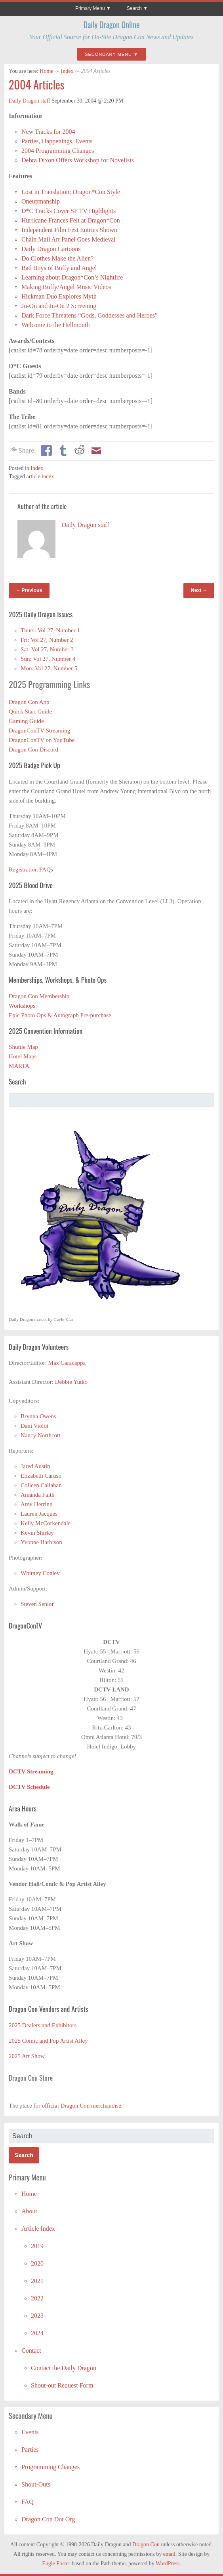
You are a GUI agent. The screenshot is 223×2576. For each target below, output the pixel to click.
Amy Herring (36, 1504)
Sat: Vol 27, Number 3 (47, 649)
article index (40, 476)
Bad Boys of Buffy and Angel (59, 267)
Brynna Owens (38, 1416)
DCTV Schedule (29, 1787)
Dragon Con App (29, 702)
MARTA (19, 1066)
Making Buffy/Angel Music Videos (66, 286)
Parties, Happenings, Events (57, 141)
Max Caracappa (67, 1363)
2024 (37, 2333)
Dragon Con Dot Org (48, 2519)
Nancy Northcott (40, 1435)
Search (134, 8)
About (29, 2211)
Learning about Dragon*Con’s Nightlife (72, 277)
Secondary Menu (108, 54)
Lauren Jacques (39, 1514)
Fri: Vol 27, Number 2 (47, 640)
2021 (37, 2280)
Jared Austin (35, 1466)
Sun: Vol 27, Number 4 (48, 659)
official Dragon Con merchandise (81, 2105)
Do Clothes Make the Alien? (57, 258)
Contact (31, 2350)
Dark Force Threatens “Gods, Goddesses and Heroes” (89, 315)
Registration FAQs (31, 869)
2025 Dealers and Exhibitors (42, 2025)
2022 (37, 2298)
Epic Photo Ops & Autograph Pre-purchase (60, 1015)
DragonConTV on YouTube (41, 740)
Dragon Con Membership (39, 996)
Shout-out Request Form (62, 2385)
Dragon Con (146, 2544)
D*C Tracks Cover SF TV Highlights (68, 210)
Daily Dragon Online (112, 24)
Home (46, 71)
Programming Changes (50, 2467)
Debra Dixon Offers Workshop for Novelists (77, 160)
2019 (37, 2246)
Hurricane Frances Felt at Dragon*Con (70, 220)
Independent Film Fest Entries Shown (69, 229)
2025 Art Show (27, 2056)
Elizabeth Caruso (41, 1476)
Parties (30, 2449)
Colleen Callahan (41, 1485)
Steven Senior (37, 1604)
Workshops (22, 1006)
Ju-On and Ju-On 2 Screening (58, 305)
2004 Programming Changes (57, 150)
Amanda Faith (37, 1495)
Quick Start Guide (30, 711)
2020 (37, 2263)
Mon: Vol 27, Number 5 (49, 668)
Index (67, 71)
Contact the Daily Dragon (63, 2368)
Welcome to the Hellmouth (55, 325)
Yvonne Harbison (41, 1542)
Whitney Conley (40, 1573)
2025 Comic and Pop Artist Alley (48, 2041)
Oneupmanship (40, 201)
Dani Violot (34, 1426)
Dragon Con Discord (33, 749)
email (169, 2554)
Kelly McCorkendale (46, 1523)
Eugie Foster (56, 2563)
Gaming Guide (26, 721)
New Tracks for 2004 (48, 131)
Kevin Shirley (37, 1533)
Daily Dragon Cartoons (50, 248)
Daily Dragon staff (29, 101)
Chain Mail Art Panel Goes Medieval (68, 239)
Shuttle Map (23, 1047)
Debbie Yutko (71, 1382)
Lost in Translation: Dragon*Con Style (70, 191)
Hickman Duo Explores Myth (59, 296)
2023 (37, 2315)
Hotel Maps (22, 1056)
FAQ (27, 2501)
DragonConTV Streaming (39, 730)
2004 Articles (36, 84)
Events (30, 2432)
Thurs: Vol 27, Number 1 (50, 630)
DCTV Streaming (31, 1771)
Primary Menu (90, 8)
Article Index (38, 2228)
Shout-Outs (35, 2484)
